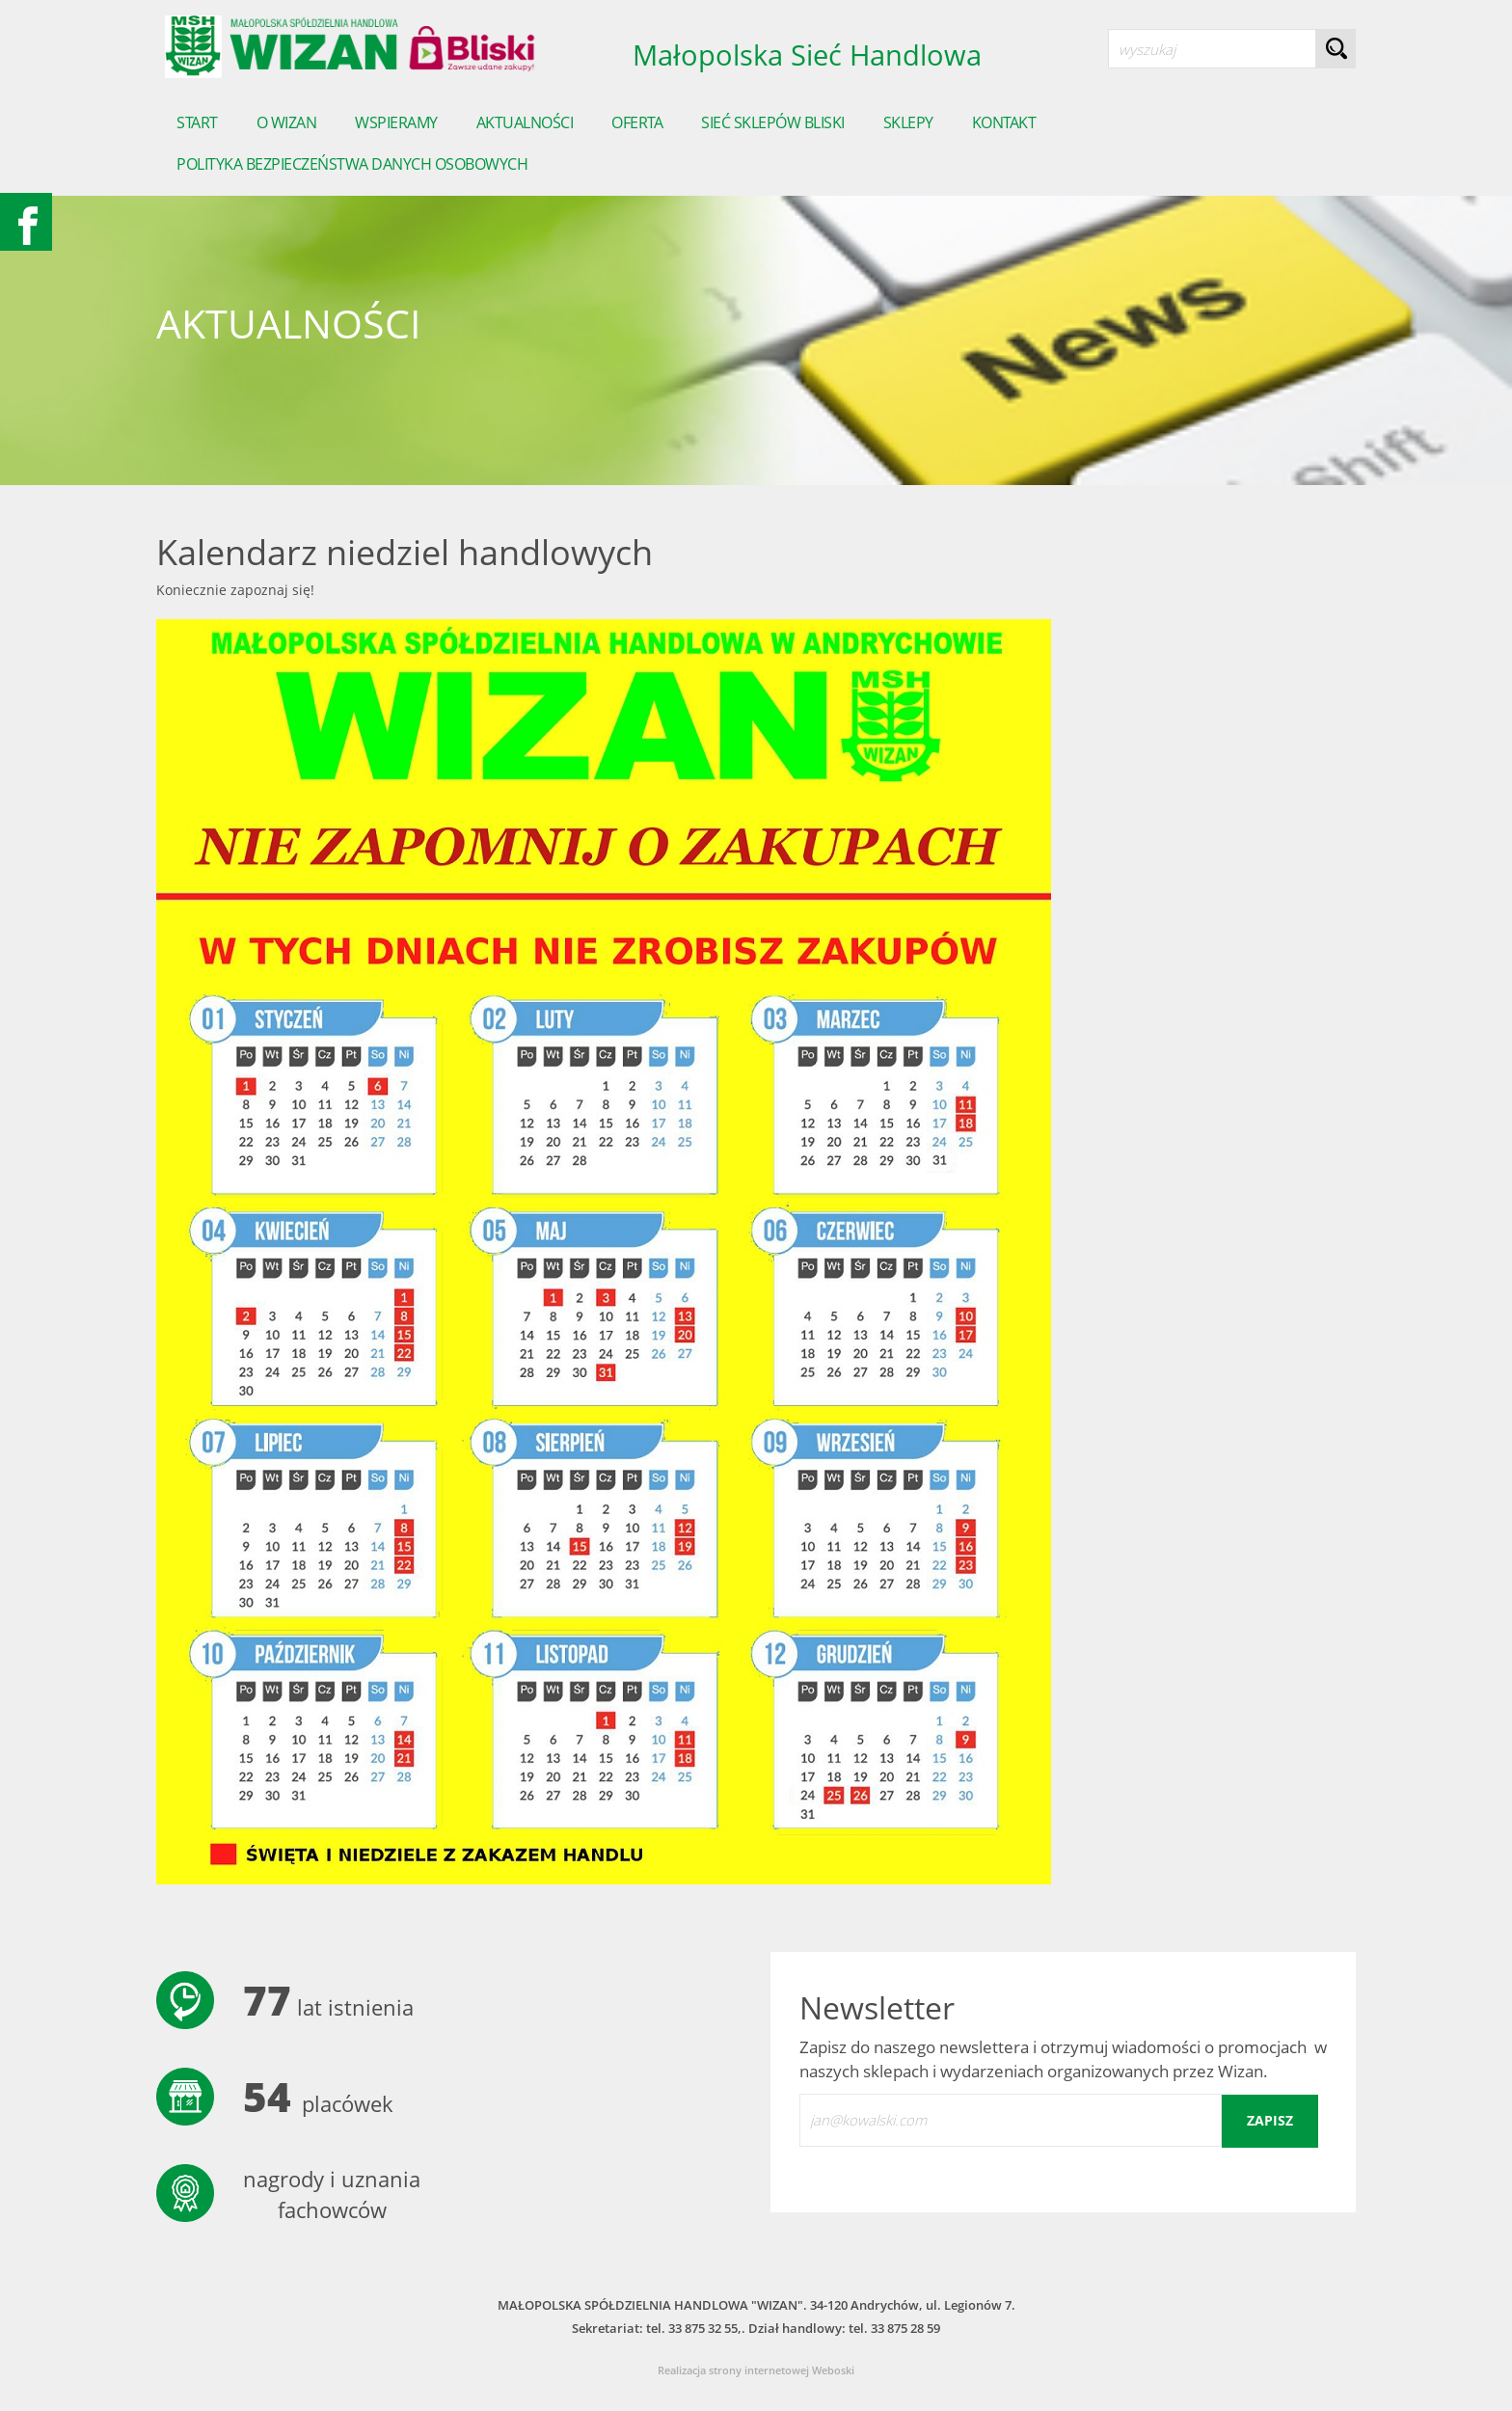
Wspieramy (396, 122)
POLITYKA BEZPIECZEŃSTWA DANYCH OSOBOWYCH (351, 164)
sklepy (908, 122)
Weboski (833, 2370)
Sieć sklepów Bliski (773, 122)
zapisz (1270, 2120)
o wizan (286, 122)
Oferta (636, 122)
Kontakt (1004, 122)
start (197, 122)
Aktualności (525, 122)
